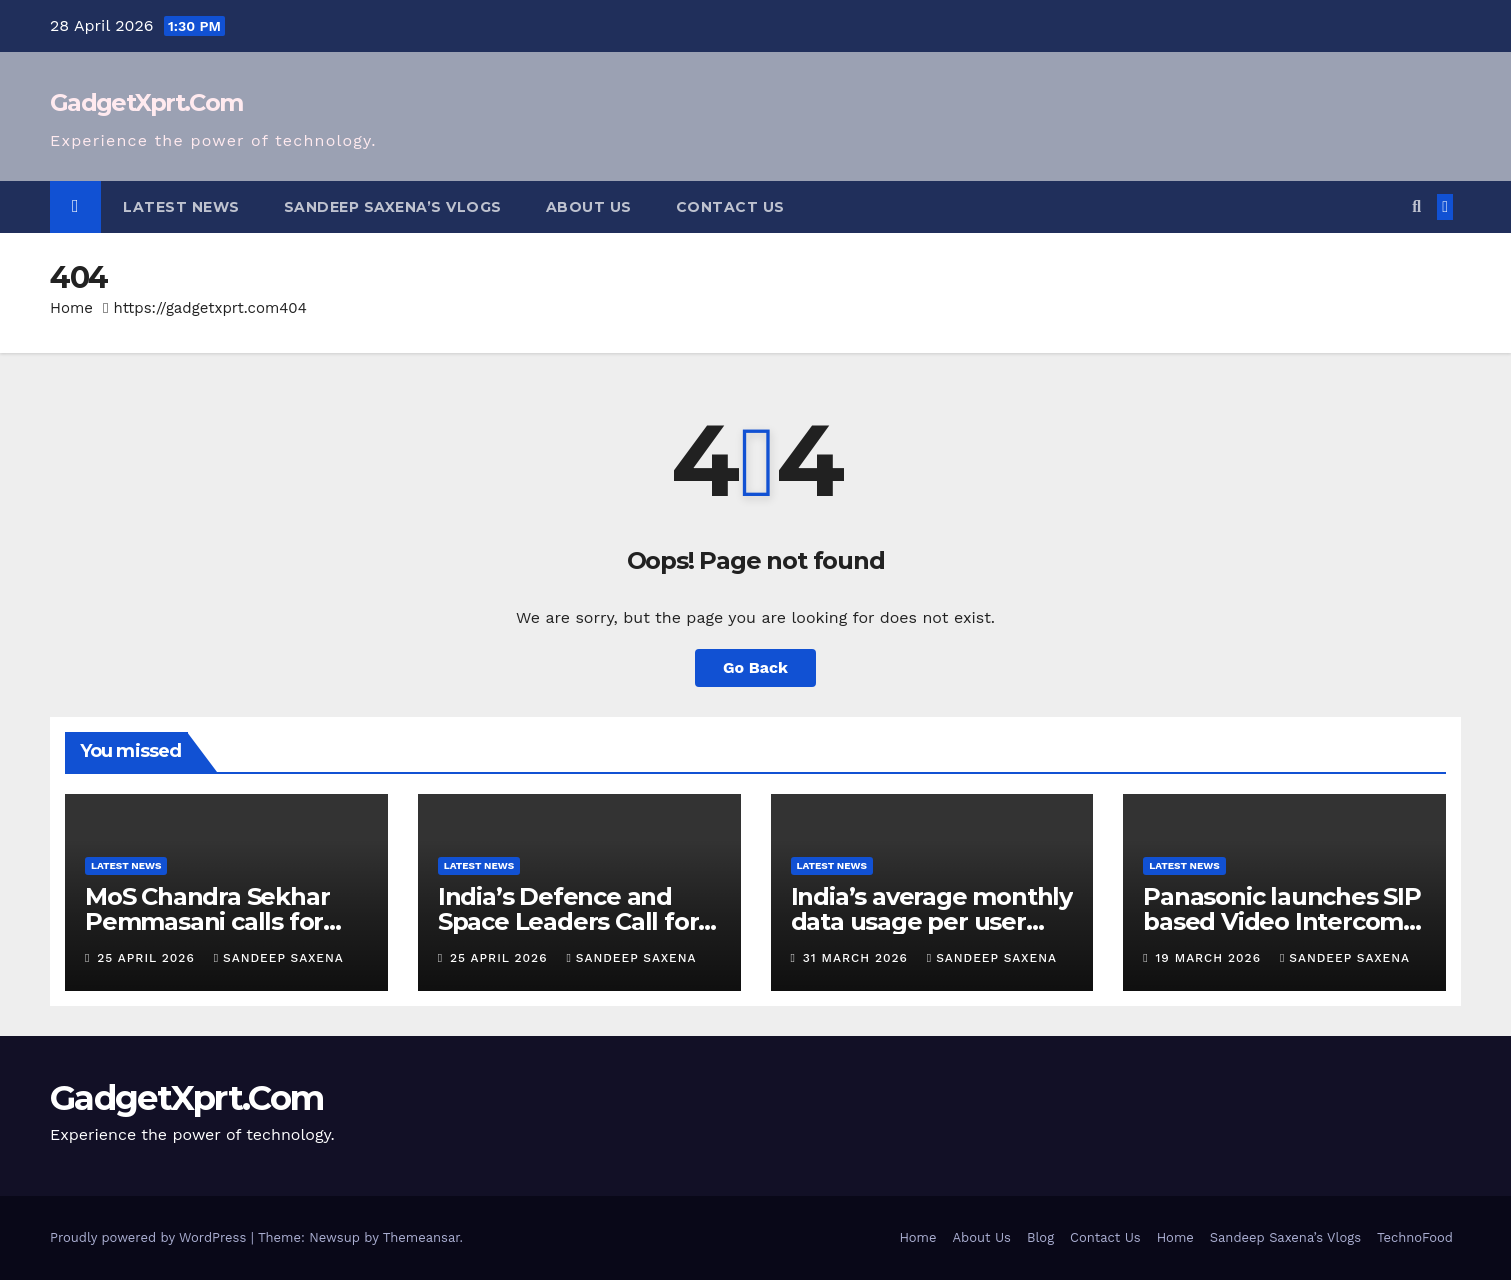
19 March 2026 (1211, 958)
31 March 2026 (858, 958)
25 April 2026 (148, 958)
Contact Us (730, 207)
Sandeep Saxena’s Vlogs (393, 207)
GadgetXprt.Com (146, 102)
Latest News (181, 207)
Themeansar (421, 1237)
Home (71, 308)
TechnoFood (1415, 1237)
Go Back (755, 667)
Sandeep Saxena (279, 958)
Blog (1040, 1237)
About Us (589, 207)
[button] (1416, 206)
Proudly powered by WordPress (150, 1237)
